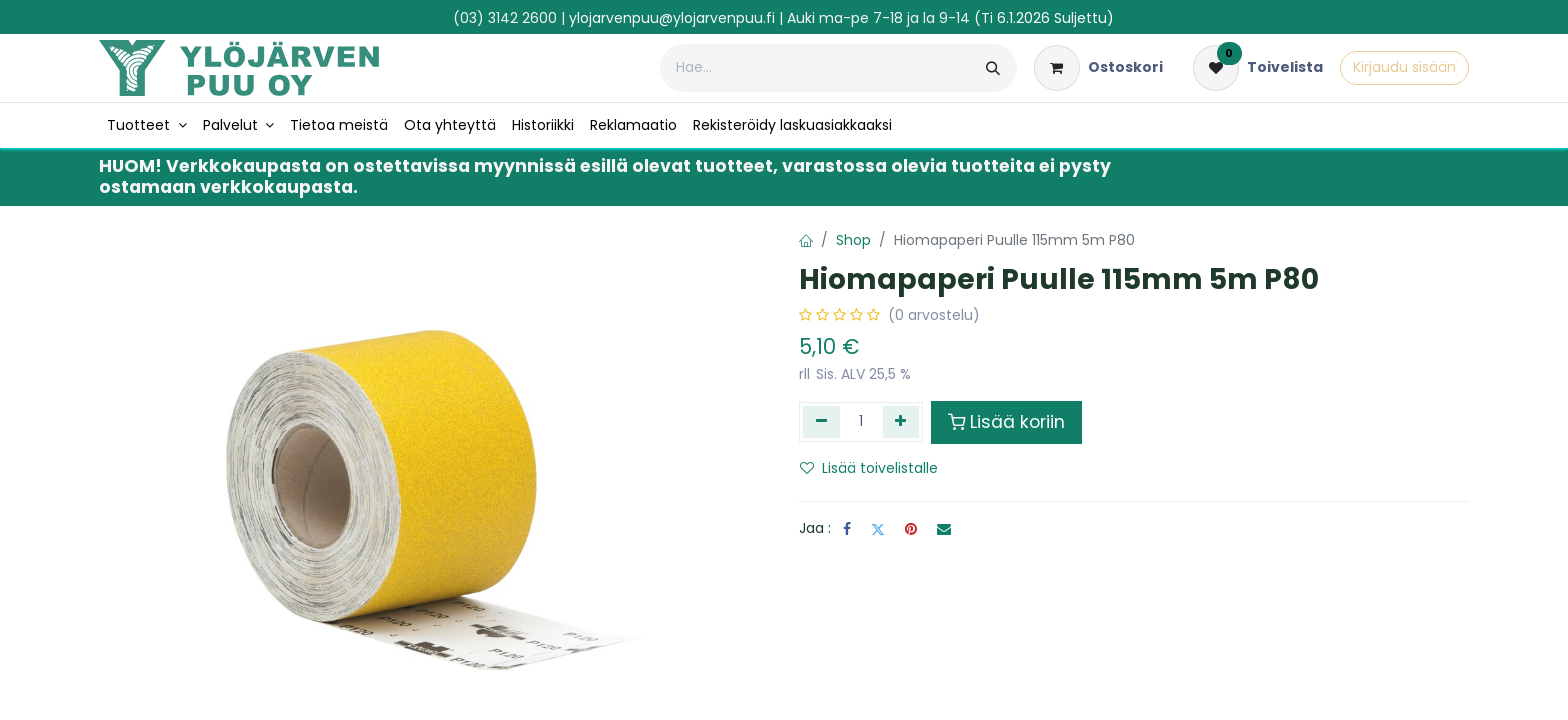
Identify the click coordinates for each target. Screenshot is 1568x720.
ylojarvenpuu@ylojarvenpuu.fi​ (672, 18)
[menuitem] (147, 125)
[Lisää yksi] (901, 422)
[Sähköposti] (944, 529)
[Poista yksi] (821, 422)
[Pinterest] (911, 529)
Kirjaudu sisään (1404, 67)
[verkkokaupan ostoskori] (1098, 68)
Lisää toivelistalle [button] (869, 468)
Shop (853, 240)
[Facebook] (847, 529)
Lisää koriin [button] (1006, 422)
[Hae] (993, 68)
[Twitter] (878, 529)
